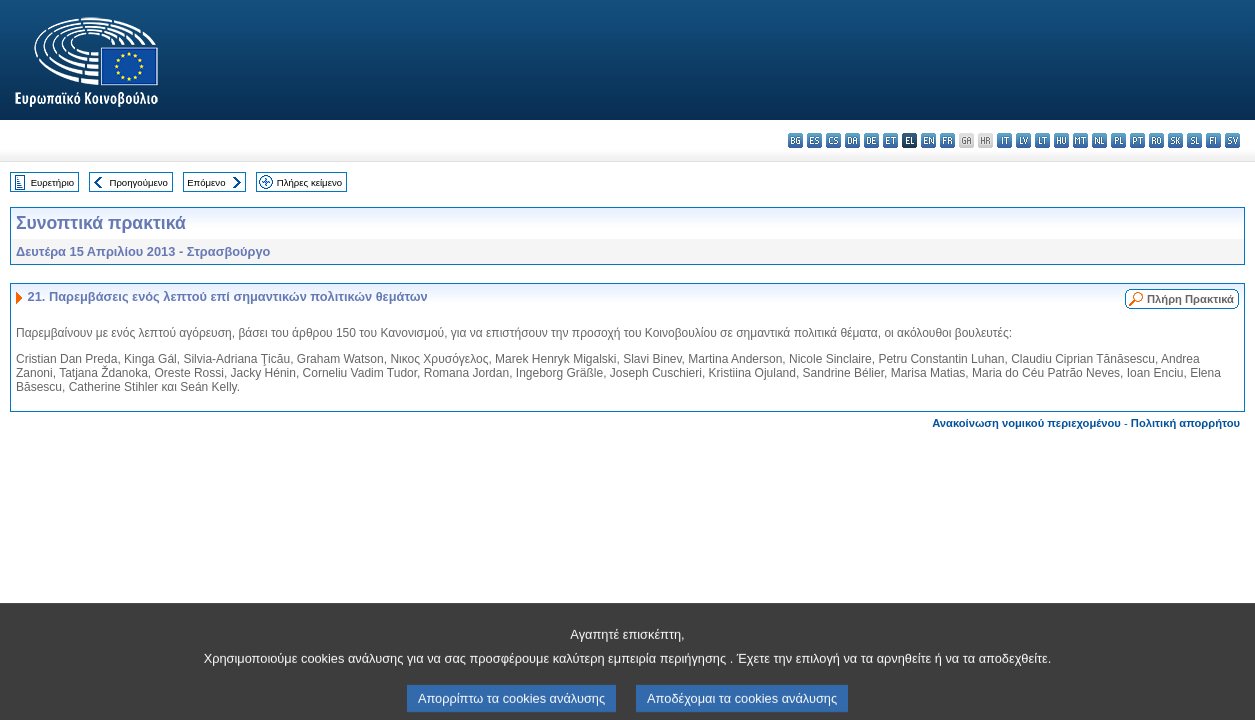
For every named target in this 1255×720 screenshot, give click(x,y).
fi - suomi (1213, 140)
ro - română (1156, 140)
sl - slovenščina (1194, 140)
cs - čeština (833, 140)
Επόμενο (206, 182)
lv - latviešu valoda (1023, 140)
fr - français (947, 140)
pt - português (1137, 140)
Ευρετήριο (52, 182)
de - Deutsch (871, 140)
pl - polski (1118, 140)
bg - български (795, 140)
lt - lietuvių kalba (1042, 140)
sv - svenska (1232, 140)
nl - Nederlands (1099, 140)
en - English (928, 140)
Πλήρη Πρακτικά (1190, 299)
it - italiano (1004, 140)
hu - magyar (1061, 140)
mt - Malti (1080, 140)
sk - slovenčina (1175, 140)
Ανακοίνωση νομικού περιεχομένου (1026, 423)
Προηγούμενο (138, 182)
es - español (814, 140)
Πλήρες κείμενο (309, 182)
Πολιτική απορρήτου (1185, 423)
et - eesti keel (890, 140)
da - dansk (852, 140)
